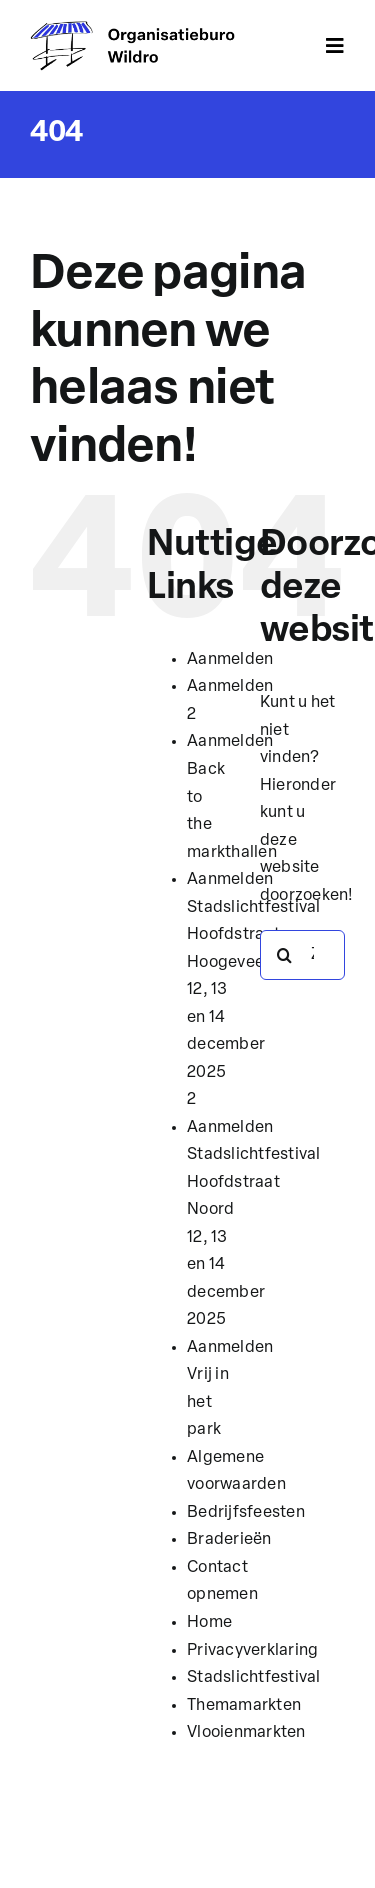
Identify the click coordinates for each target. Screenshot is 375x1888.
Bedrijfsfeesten (246, 1513)
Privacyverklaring (252, 1651)
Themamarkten (244, 1706)
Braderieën (229, 1540)
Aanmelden (230, 660)
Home (209, 1623)
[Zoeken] (285, 955)
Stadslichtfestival (253, 1678)
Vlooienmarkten (246, 1733)
